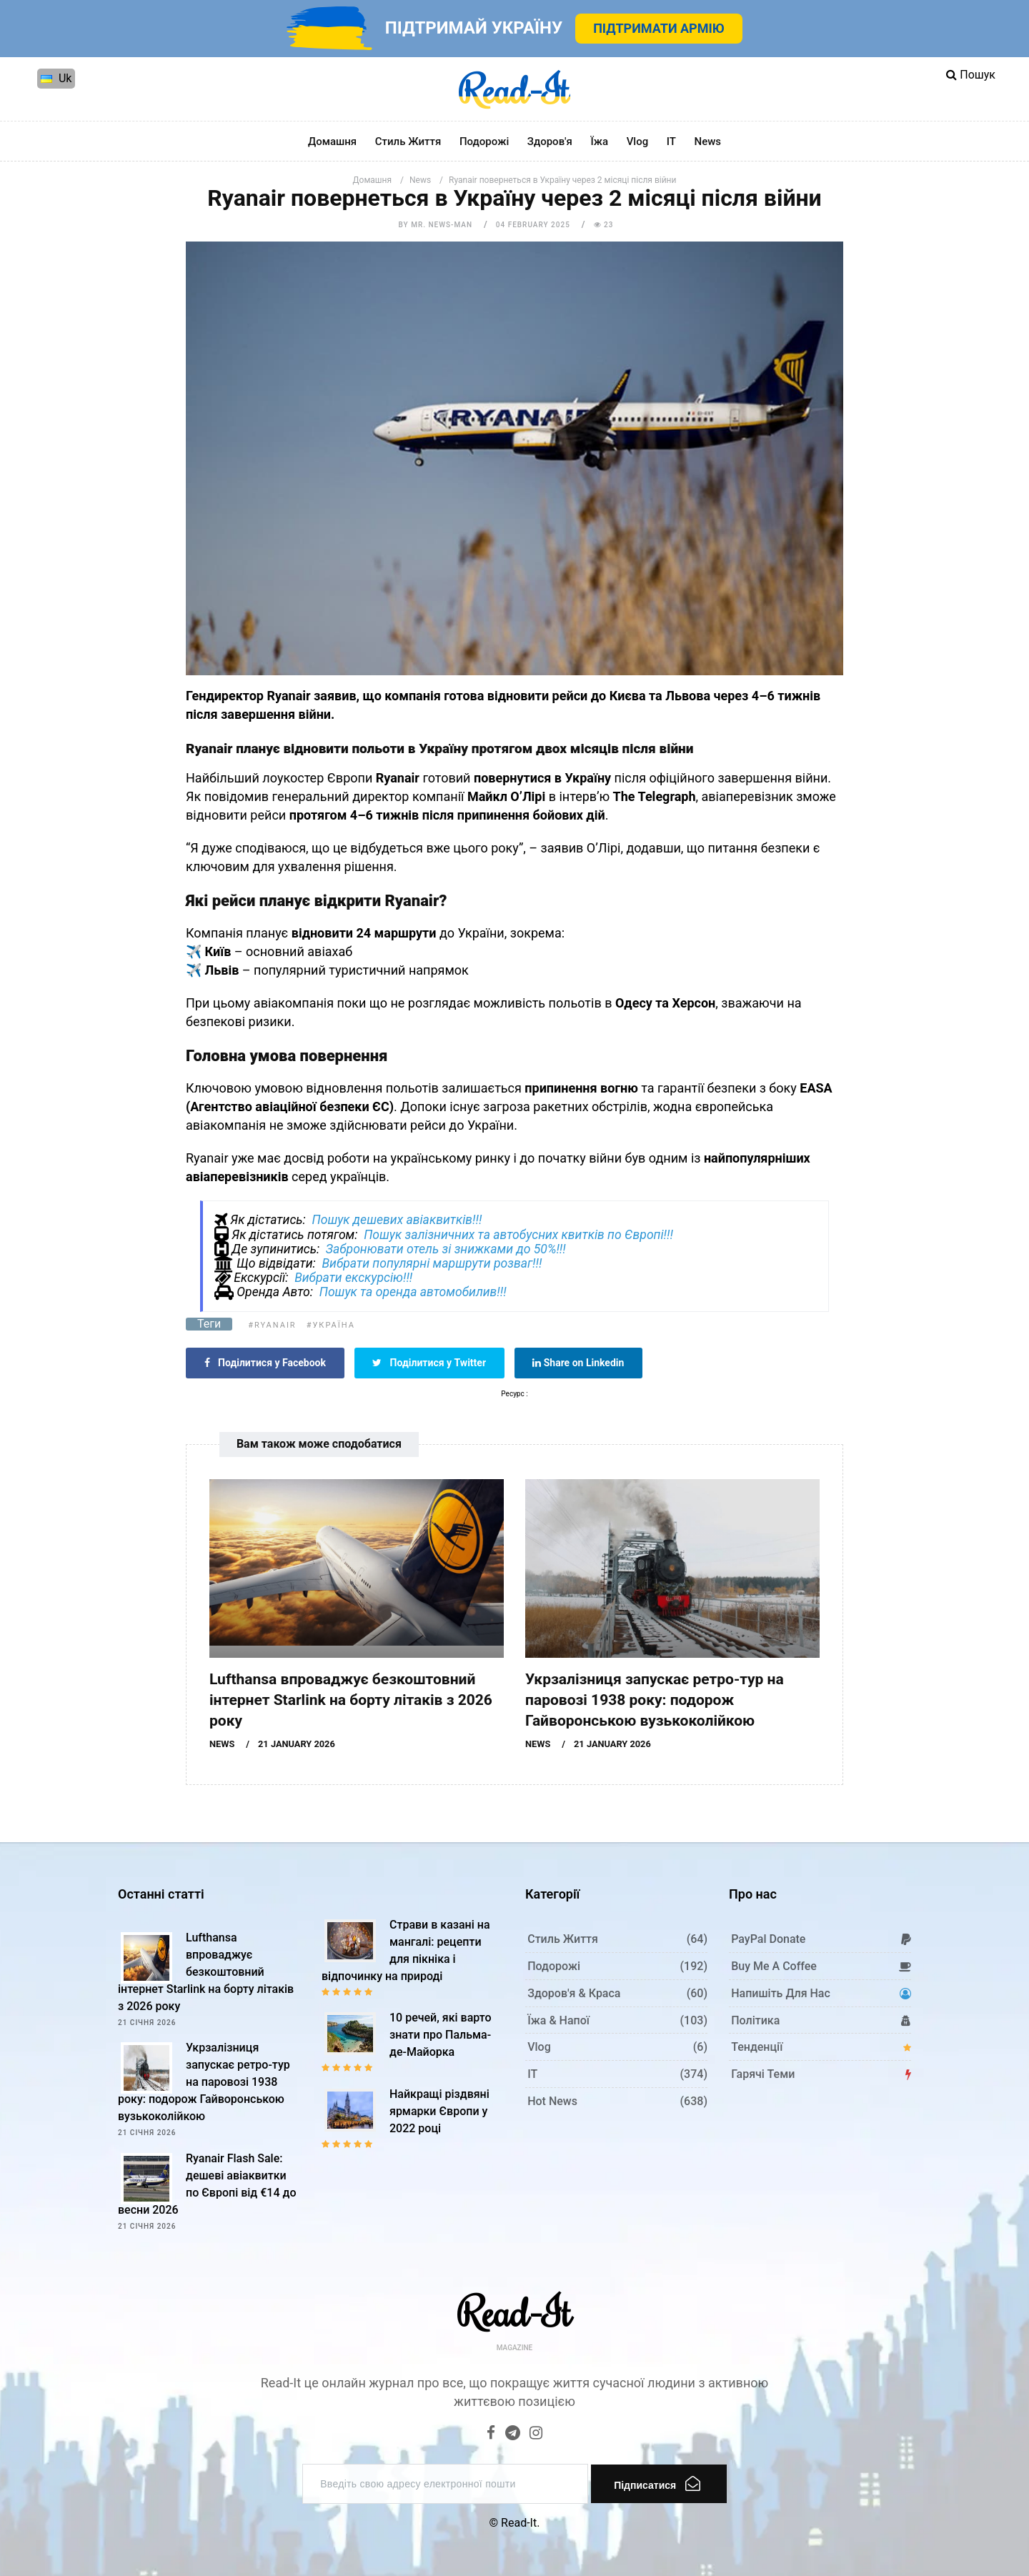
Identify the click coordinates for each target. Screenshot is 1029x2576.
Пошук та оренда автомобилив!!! (413, 1292)
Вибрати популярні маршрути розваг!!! (432, 1263)
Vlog (638, 141)
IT (671, 141)
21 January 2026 (296, 1744)
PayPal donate (768, 1939)
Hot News (552, 2101)
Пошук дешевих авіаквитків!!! (397, 1220)
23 (604, 225)
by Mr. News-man (436, 225)
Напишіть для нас (780, 1993)
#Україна (331, 1325)
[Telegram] (513, 2434)
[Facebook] (491, 2434)
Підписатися (657, 2483)
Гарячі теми (763, 2074)
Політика (755, 2020)
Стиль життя (408, 141)
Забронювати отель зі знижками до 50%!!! (446, 1249)
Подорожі (484, 141)
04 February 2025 (533, 225)
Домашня (332, 141)
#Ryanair (272, 1325)
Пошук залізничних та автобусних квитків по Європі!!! (518, 1235)
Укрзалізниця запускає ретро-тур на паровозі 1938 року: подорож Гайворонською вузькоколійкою (654, 1700)
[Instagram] (536, 2434)
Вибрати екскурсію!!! (353, 1277)
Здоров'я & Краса (573, 1993)
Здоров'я (549, 141)
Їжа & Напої (558, 2020)
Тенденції (756, 2047)
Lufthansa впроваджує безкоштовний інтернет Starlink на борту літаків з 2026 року (350, 1700)
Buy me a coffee (774, 1966)
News (708, 141)
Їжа (599, 141)
